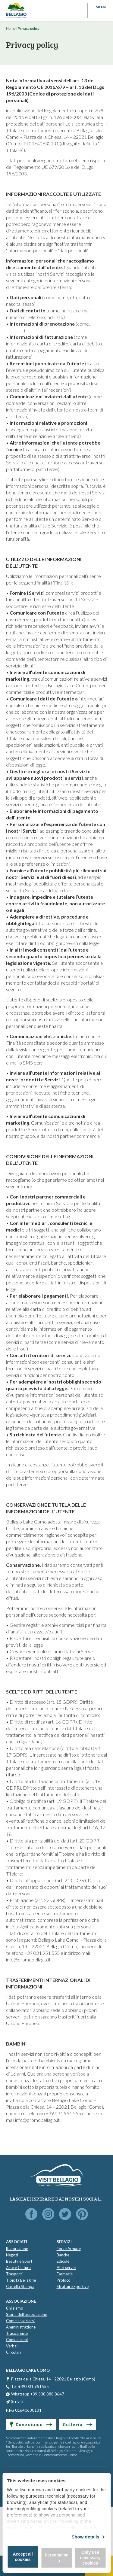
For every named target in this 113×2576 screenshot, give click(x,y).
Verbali (12, 2346)
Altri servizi (66, 2267)
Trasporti (14, 2273)
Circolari (13, 2352)
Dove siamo (31, 2424)
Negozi (12, 2254)
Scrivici (17, 2401)
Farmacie (65, 2273)
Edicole (63, 2261)
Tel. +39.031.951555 (30, 2386)
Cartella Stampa (20, 2286)
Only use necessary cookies (90, 2557)
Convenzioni (17, 2339)
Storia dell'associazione (26, 2314)
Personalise (56, 2557)
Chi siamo (14, 2308)
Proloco (64, 2280)
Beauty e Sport (19, 2261)
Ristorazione (17, 2248)
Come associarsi (20, 2320)
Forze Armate (69, 2248)
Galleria (78, 2424)
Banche (63, 2254)
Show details (85, 2536)
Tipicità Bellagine (21, 2280)
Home (11, 28)
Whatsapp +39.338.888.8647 (37, 2394)
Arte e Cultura (18, 2267)
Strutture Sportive (73, 2286)
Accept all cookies (23, 2557)
